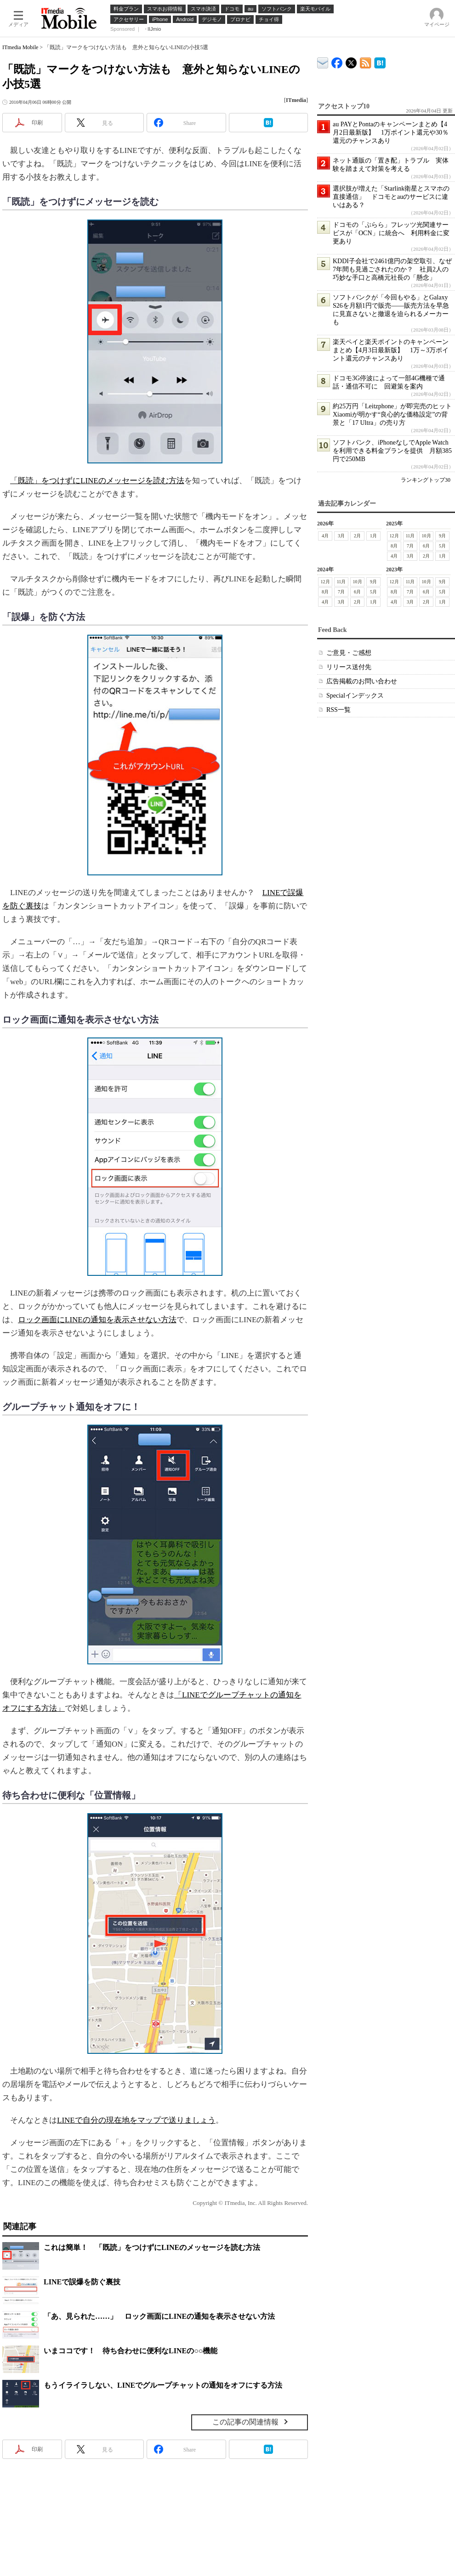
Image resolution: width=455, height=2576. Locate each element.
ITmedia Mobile (20, 47)
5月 (442, 545)
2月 (357, 535)
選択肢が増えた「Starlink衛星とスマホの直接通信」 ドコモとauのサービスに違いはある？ (391, 197)
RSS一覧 (338, 709)
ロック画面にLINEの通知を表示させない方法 (97, 1319)
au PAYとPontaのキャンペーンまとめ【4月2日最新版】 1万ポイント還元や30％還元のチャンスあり (391, 132)
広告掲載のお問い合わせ (361, 681)
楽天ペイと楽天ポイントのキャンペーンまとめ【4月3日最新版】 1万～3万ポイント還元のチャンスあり (391, 350)
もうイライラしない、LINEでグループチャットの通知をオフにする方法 (163, 2385)
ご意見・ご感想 (348, 652)
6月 (426, 545)
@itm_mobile (351, 60)
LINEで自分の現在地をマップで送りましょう (136, 2120)
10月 (426, 535)
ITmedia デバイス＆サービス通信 (323, 61)
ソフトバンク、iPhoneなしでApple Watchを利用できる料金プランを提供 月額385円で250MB (392, 450)
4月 (325, 535)
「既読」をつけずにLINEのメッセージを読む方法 (97, 480)
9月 (442, 535)
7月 (410, 545)
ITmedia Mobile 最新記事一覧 (365, 61)
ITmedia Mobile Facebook (337, 60)
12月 (394, 535)
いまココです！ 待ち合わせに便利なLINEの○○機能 (130, 2351)
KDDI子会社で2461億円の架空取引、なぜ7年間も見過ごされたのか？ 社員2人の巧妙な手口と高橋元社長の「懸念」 (392, 269)
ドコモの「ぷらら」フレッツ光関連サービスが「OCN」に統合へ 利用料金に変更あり (391, 233)
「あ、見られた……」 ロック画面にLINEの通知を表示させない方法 (159, 2316)
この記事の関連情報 (245, 2422)
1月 (373, 535)
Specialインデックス (355, 695)
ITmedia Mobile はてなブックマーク (380, 61)
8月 (394, 545)
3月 (341, 535)
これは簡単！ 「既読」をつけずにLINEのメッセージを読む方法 (152, 2247)
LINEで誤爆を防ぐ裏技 (82, 2282)
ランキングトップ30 (425, 480)
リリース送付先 (348, 667)
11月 (410, 535)
